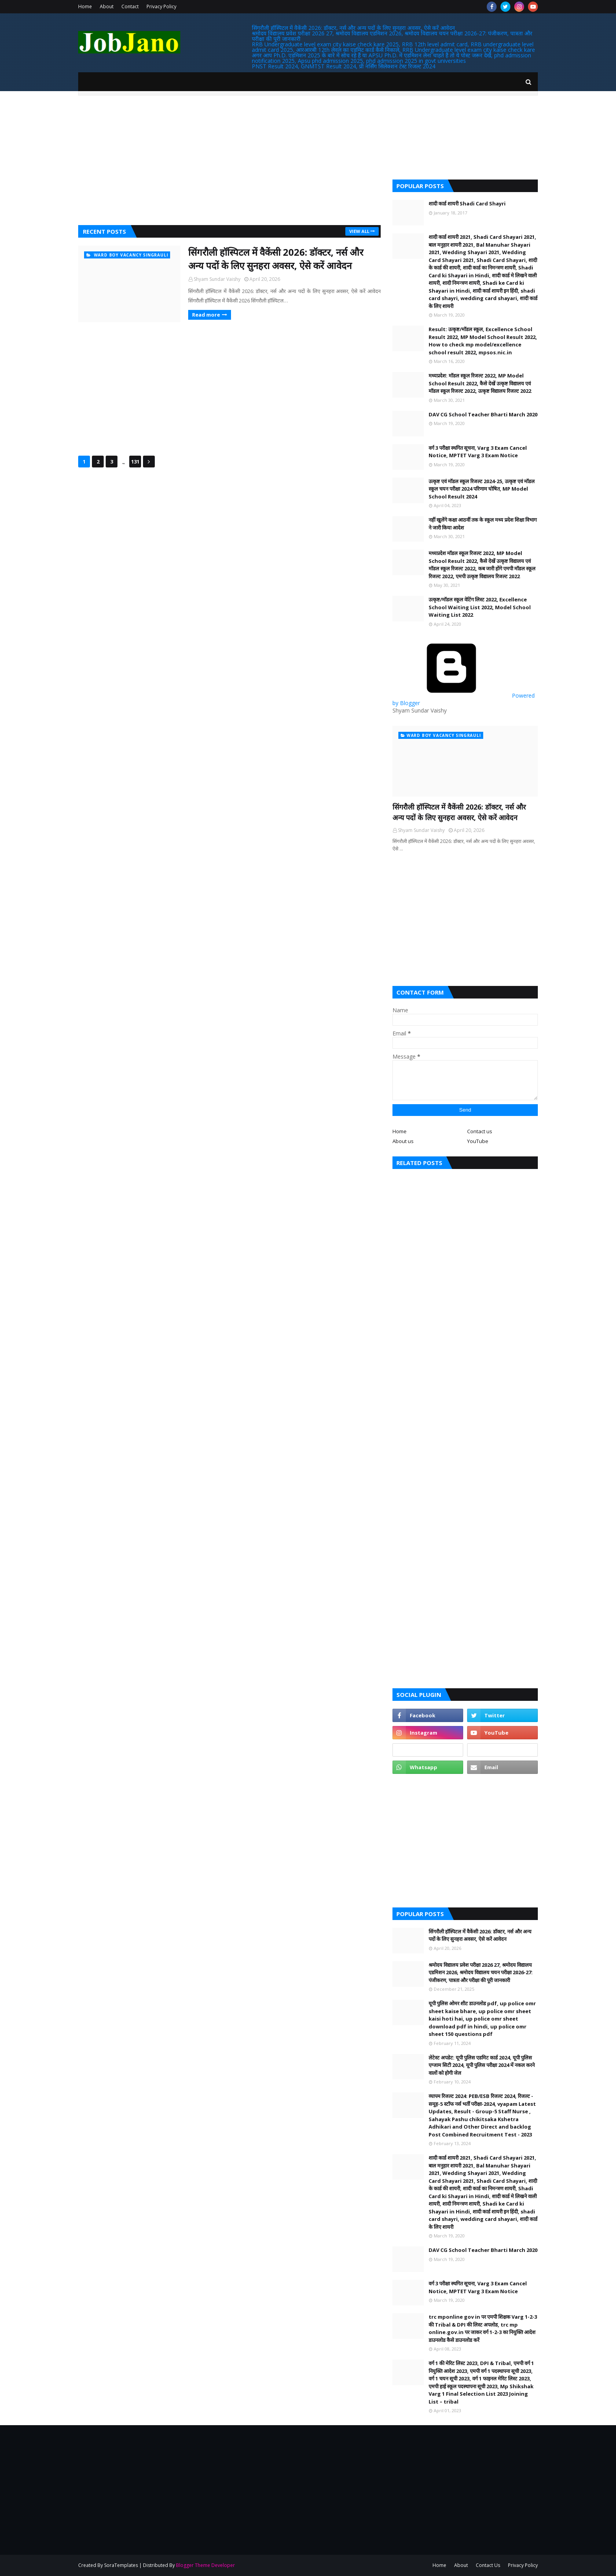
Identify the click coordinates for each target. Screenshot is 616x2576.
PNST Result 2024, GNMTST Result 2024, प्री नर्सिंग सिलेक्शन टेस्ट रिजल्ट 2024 (343, 66)
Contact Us (488, 2565)
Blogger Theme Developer (205, 2565)
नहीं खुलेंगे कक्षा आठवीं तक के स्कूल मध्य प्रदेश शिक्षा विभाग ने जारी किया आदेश (483, 523)
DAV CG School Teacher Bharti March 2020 (483, 414)
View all (359, 231)
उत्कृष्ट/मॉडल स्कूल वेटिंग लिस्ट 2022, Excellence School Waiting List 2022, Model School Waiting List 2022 (480, 607)
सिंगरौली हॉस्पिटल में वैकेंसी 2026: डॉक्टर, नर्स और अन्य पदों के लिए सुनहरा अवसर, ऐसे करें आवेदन (353, 27)
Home (85, 6)
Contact (130, 6)
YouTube (477, 1141)
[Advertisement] (229, 162)
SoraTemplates (121, 2565)
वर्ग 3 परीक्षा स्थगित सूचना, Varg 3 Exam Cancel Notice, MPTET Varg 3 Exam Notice (478, 451)
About (107, 6)
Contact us (479, 1131)
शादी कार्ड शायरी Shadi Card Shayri (467, 203)
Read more (206, 314)
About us (403, 1141)
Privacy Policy (161, 6)
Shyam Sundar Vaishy (217, 279)
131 (135, 461)
